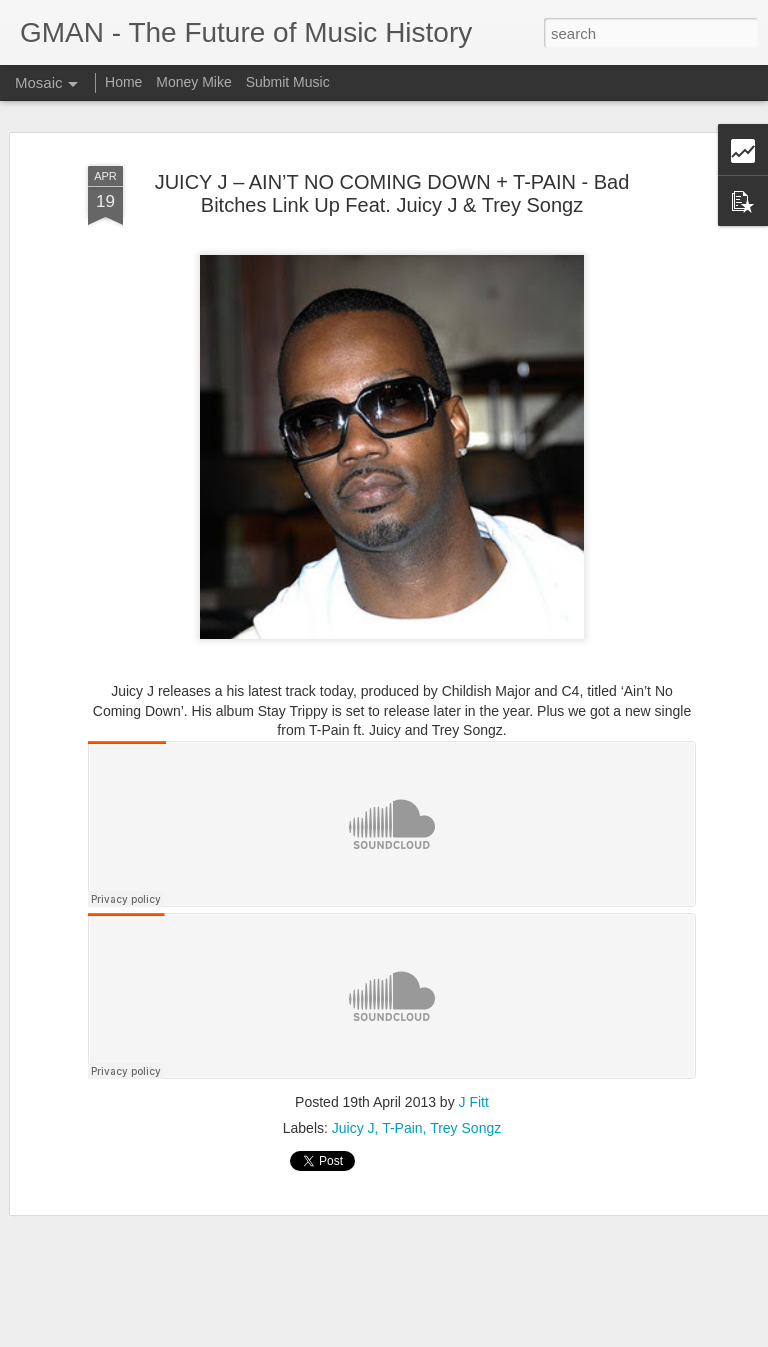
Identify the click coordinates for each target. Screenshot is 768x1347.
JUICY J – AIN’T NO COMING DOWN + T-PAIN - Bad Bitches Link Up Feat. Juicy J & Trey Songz (392, 193)
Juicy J (353, 1128)
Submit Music (288, 82)
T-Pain (402, 1128)
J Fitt (474, 1102)
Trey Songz (465, 1128)
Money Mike (193, 82)
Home (123, 82)
